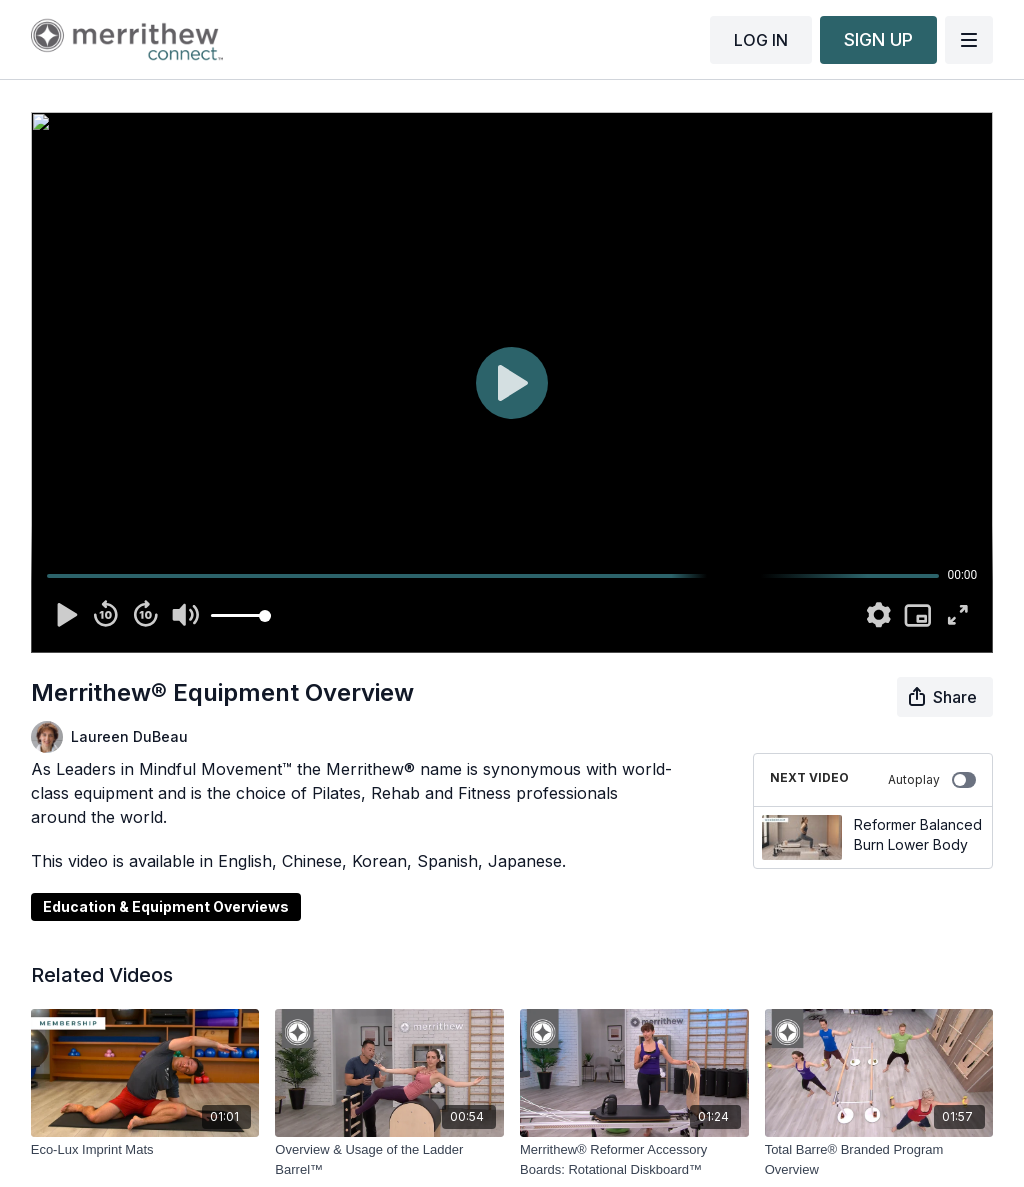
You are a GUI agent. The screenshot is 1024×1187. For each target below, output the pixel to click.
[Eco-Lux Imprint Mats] (145, 1150)
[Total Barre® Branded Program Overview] (879, 1159)
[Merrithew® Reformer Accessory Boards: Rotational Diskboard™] (634, 1159)
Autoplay (932, 780)
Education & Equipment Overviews (166, 906)
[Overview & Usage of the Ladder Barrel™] (389, 1159)
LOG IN (761, 40)
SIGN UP (878, 39)
